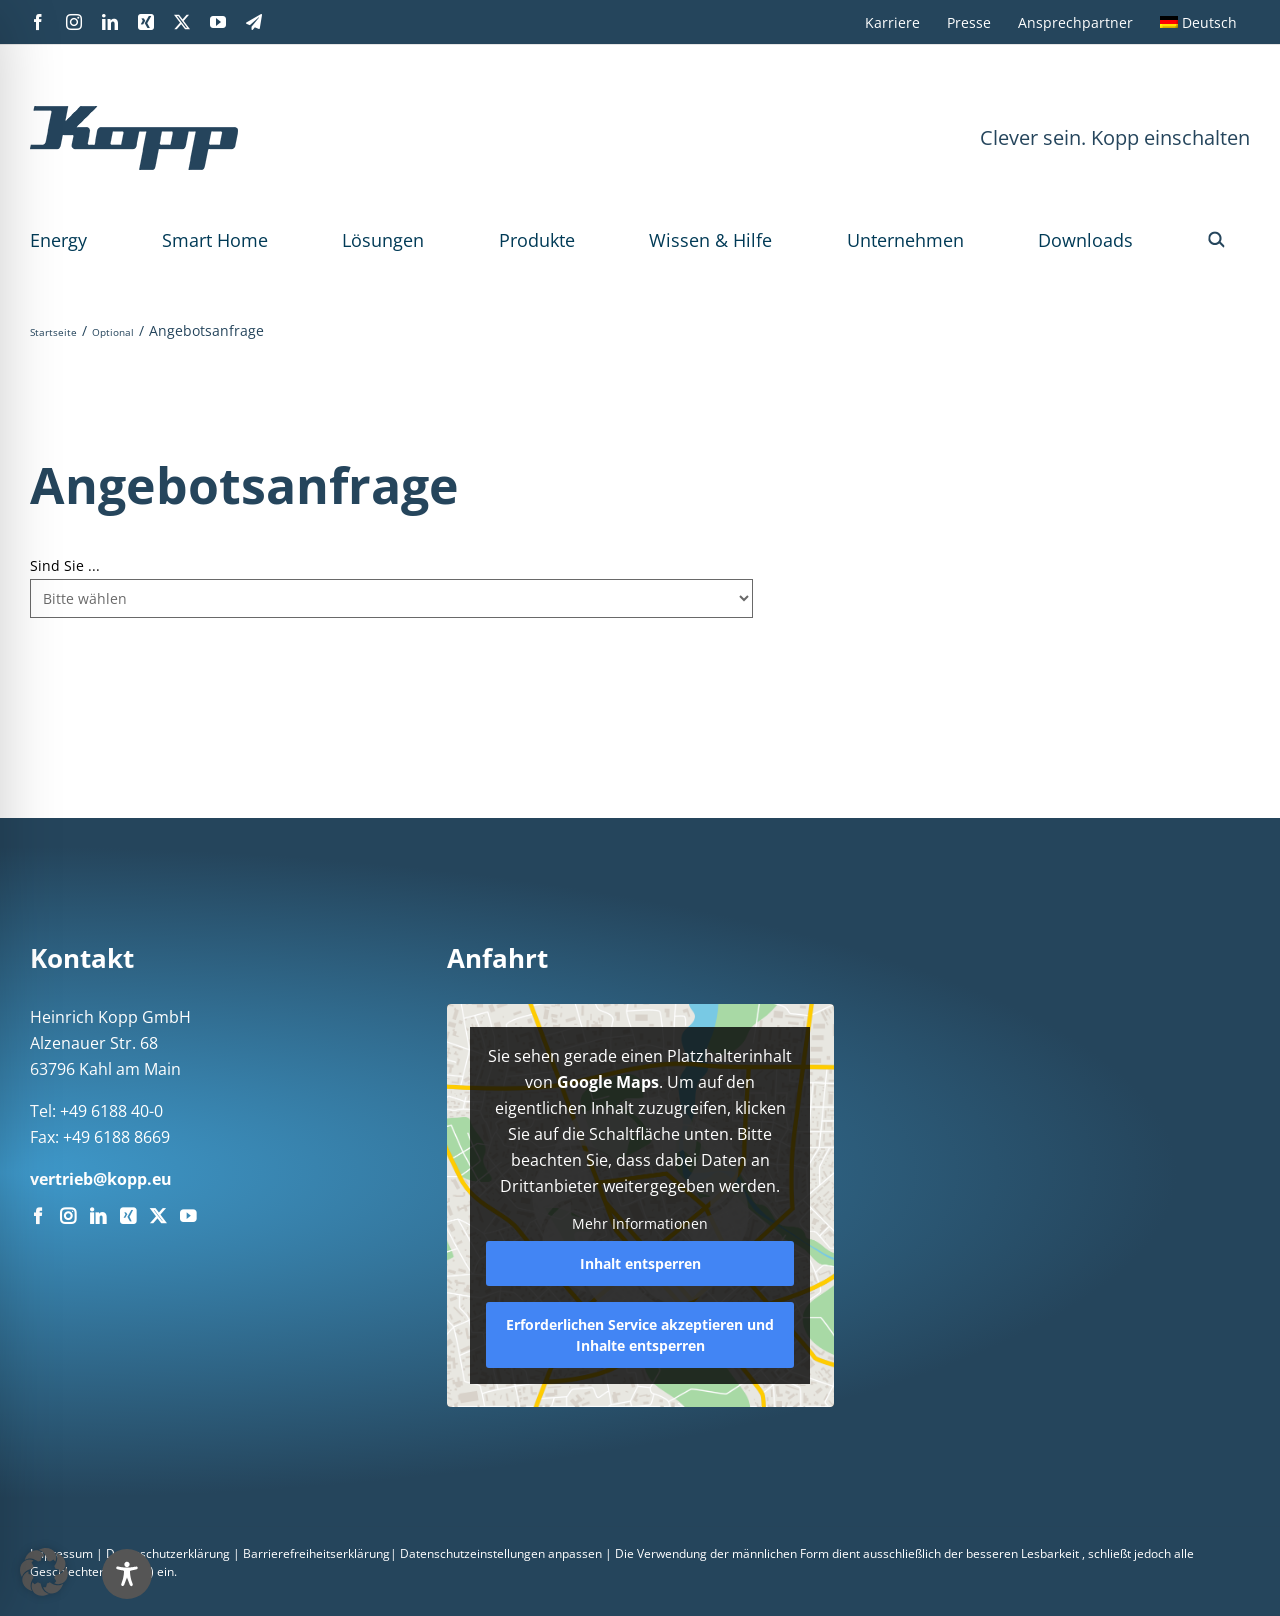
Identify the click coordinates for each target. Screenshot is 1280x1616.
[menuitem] (1198, 22)
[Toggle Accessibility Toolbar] (681, 1574)
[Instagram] (68, 1216)
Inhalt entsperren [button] (639, 1263)
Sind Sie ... (65, 565)
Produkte (537, 240)
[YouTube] (188, 1216)
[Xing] (128, 1216)
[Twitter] (158, 1216)
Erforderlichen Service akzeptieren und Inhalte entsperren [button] (640, 1335)
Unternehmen (905, 240)
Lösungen (383, 240)
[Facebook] (38, 1216)
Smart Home (215, 240)
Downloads (1085, 240)
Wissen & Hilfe (710, 240)
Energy (58, 240)
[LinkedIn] (98, 1216)
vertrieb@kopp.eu (101, 1179)
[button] (1216, 240)
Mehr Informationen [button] (640, 1224)
